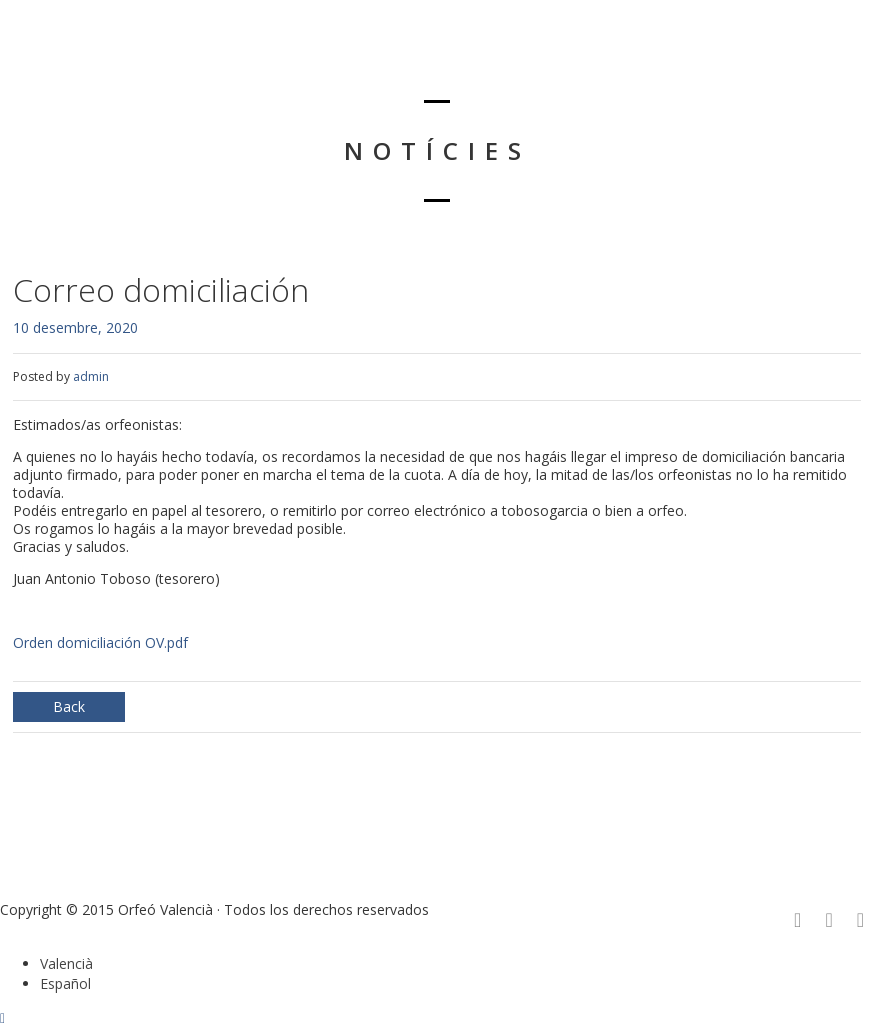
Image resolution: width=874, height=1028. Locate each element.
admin (91, 376)
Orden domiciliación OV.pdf (100, 642)
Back (69, 706)
